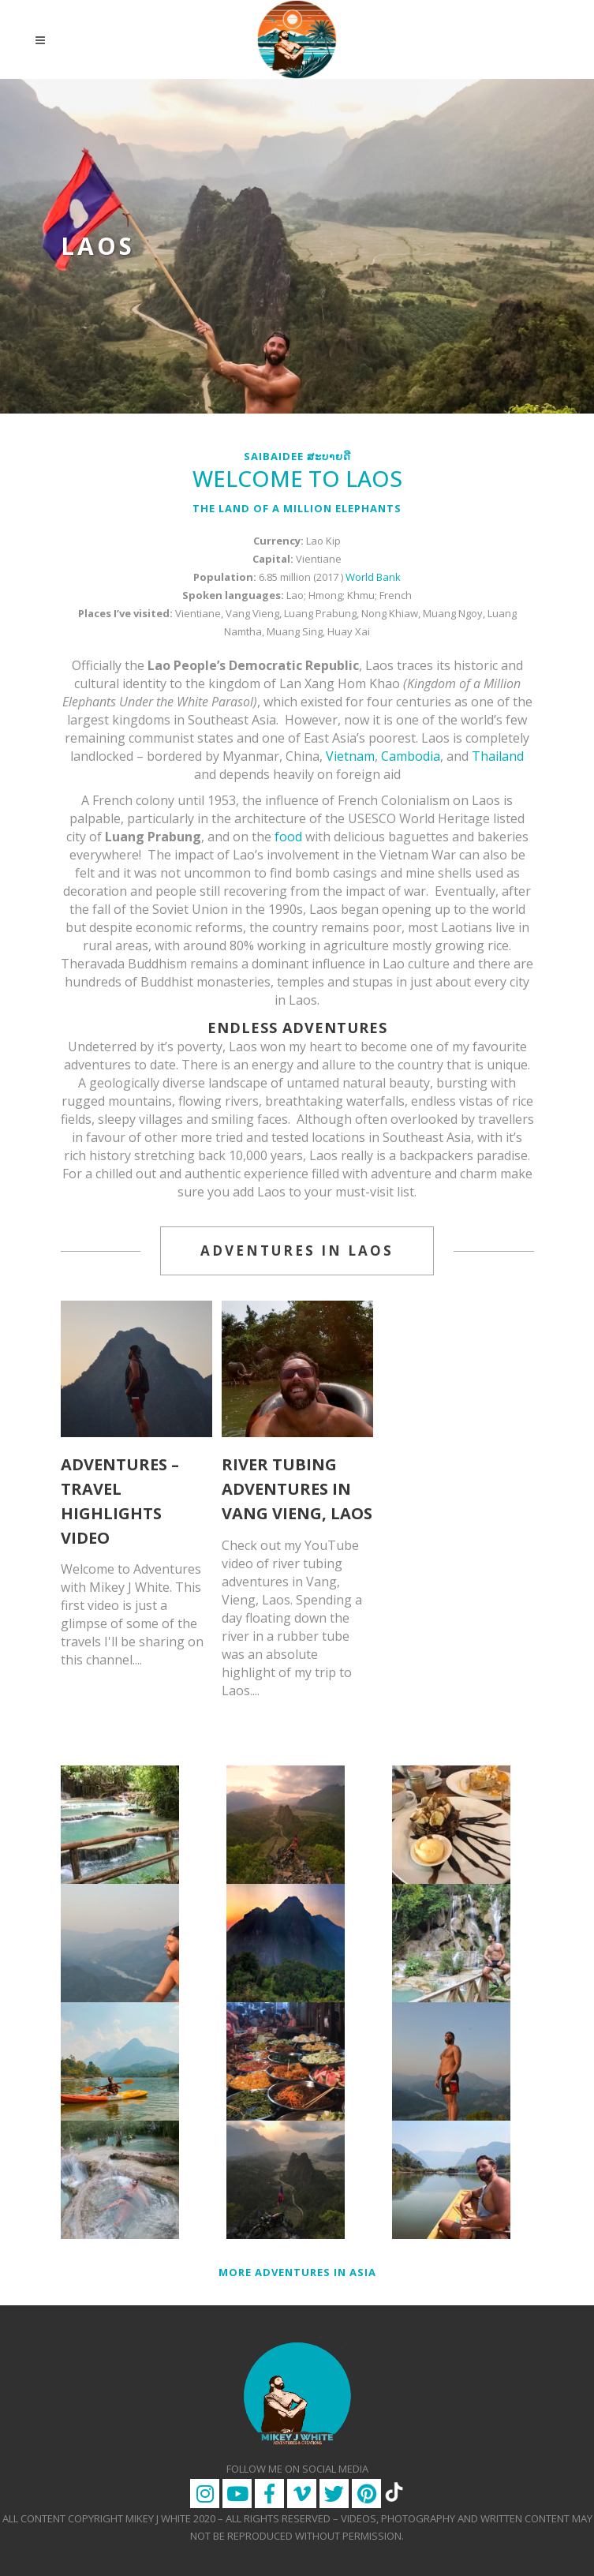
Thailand (498, 756)
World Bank (373, 577)
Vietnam (350, 756)
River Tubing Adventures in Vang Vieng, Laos (297, 1489)
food (288, 836)
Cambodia (410, 756)
